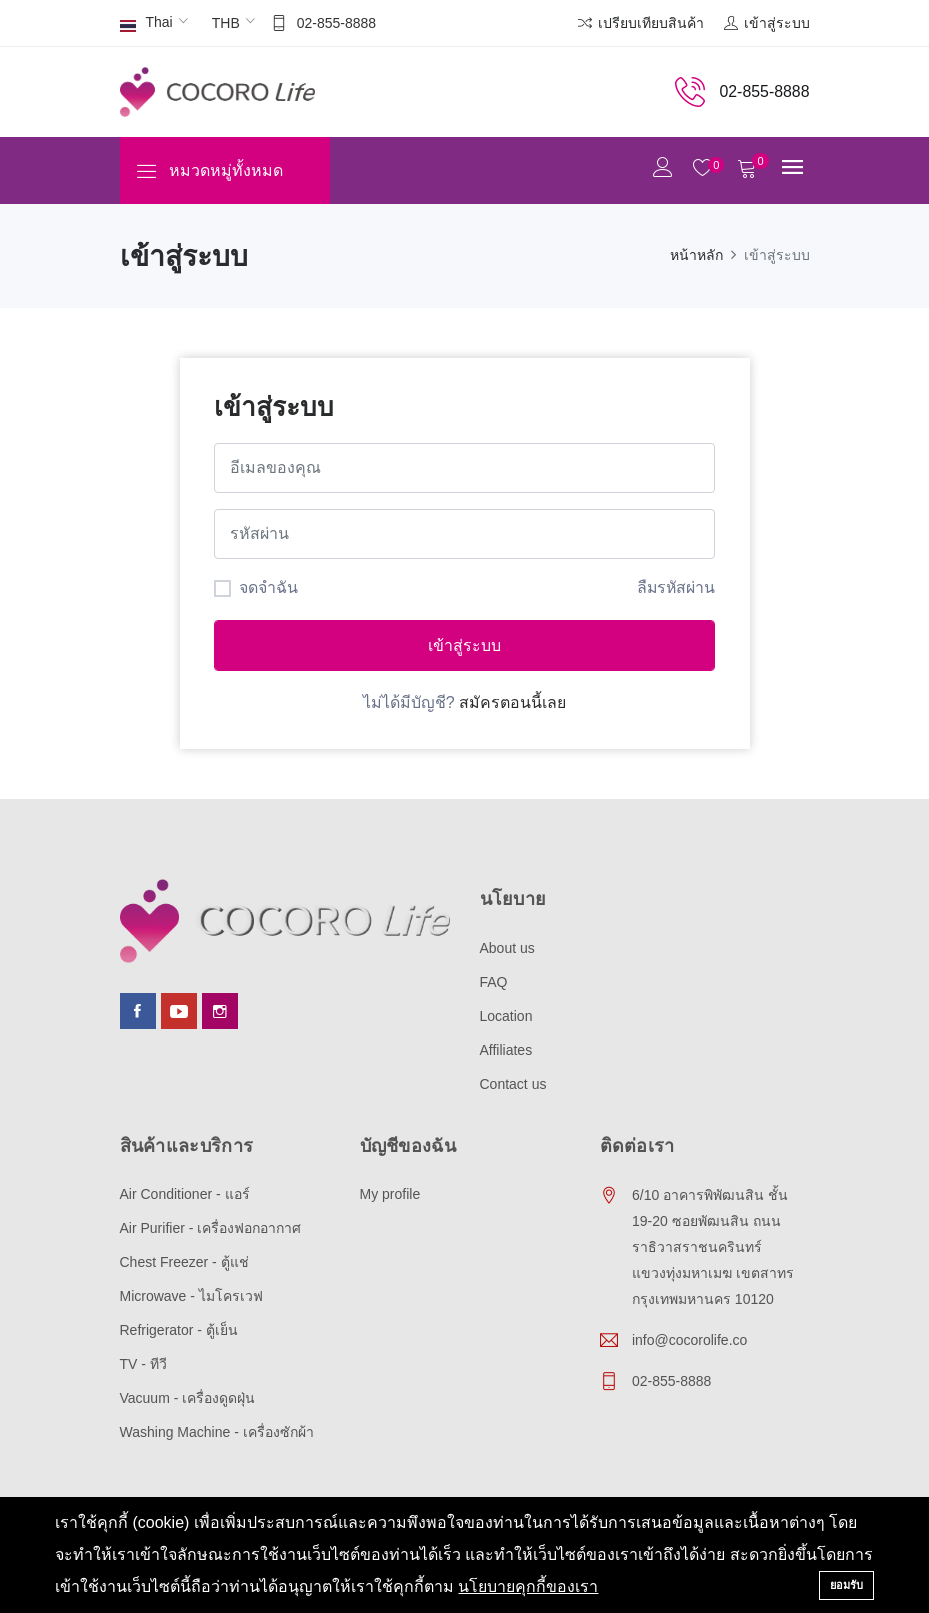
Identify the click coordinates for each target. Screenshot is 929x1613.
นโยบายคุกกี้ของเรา (528, 1586)
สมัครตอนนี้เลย (512, 702)
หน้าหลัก (696, 255)
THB (226, 23)
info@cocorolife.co (689, 1340)
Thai (146, 24)
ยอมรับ (846, 1585)
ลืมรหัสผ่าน (675, 586)
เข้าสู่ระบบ (464, 645)
